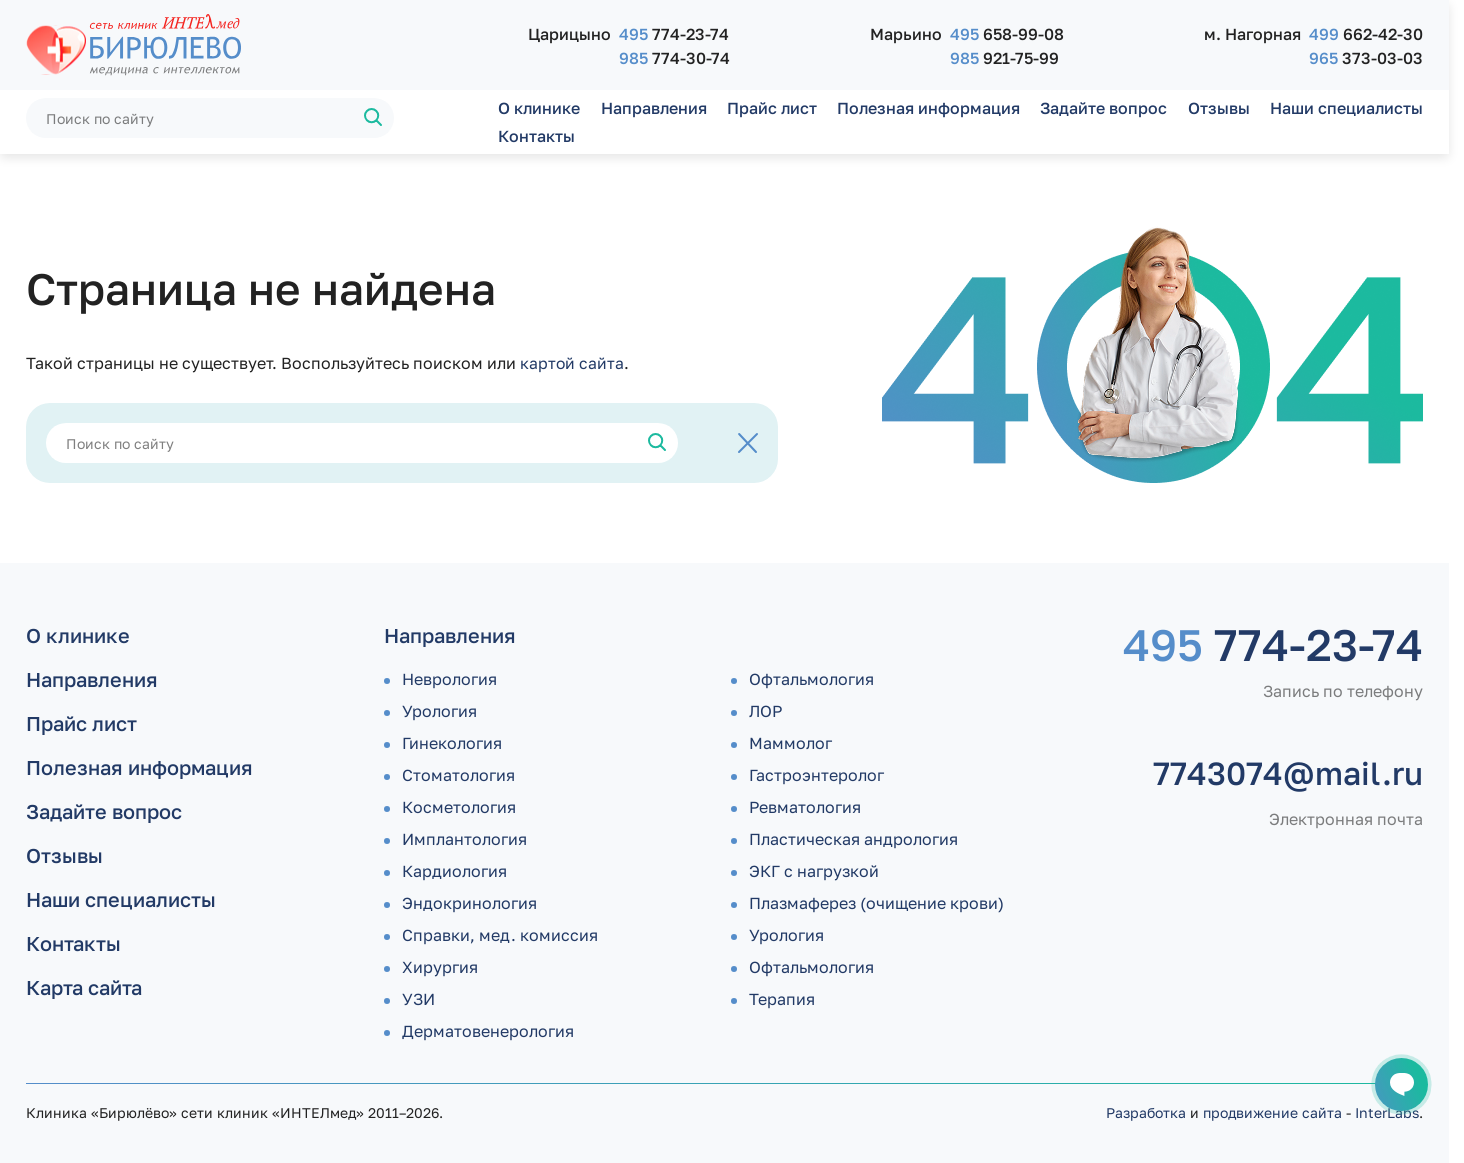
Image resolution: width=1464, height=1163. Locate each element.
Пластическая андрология (853, 839)
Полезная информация (928, 108)
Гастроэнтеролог (816, 775)
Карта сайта (84, 987)
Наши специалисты (1346, 108)
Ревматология (805, 807)
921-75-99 (1004, 58)
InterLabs (1387, 1112)
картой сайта (572, 363)
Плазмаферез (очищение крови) (876, 903)
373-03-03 (1366, 58)
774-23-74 (674, 34)
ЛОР (765, 711)
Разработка (1146, 1112)
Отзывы (1219, 108)
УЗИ (418, 999)
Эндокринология (469, 903)
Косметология (459, 807)
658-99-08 (1007, 34)
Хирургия (440, 967)
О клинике (539, 108)
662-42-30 (1366, 34)
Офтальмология (811, 679)
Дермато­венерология (488, 1031)
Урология (439, 711)
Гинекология (452, 743)
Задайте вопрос (1103, 108)
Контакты (536, 136)
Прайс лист (772, 108)
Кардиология (454, 871)
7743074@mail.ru (1288, 773)
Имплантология (464, 839)
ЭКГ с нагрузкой (814, 871)
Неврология (449, 679)
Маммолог (790, 743)
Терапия (782, 999)
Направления (654, 108)
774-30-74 (674, 58)
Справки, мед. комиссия (500, 935)
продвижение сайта (1272, 1112)
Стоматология (458, 775)
